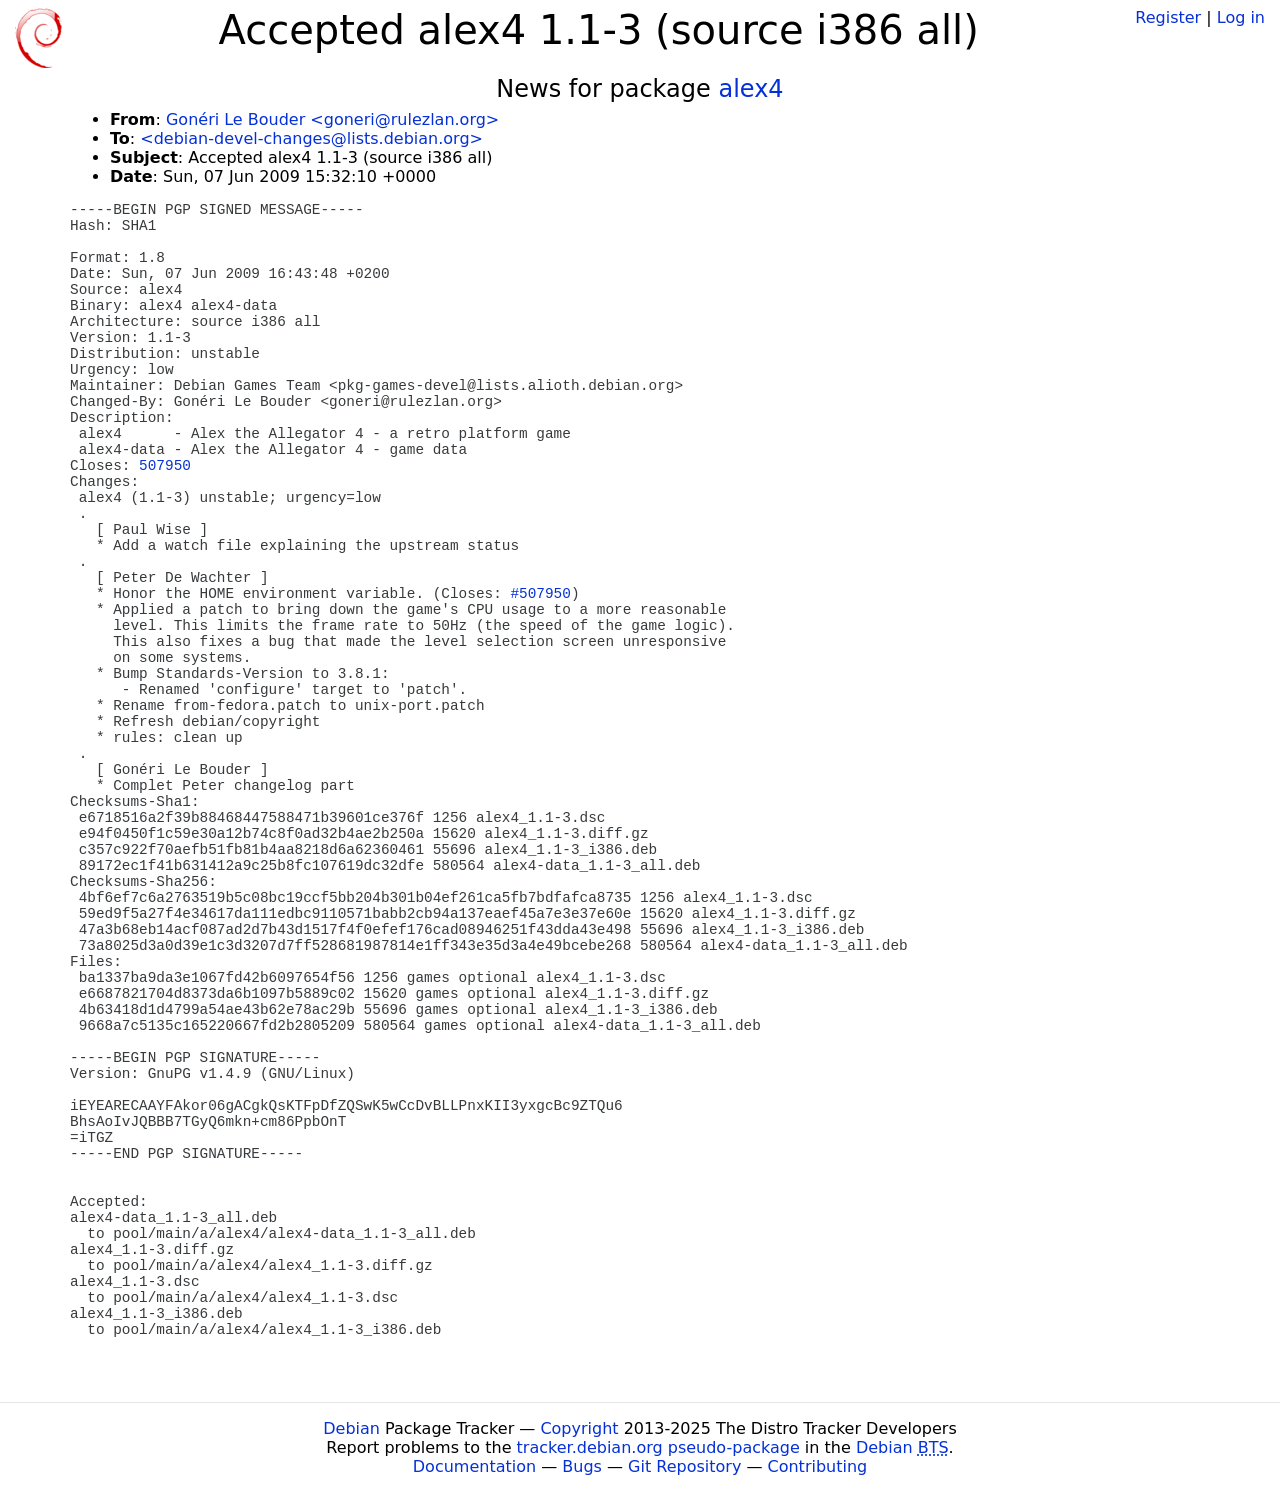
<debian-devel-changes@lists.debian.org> (311, 138)
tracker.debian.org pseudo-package (658, 1447)
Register (1168, 17)
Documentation (474, 1466)
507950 (165, 466)
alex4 (750, 89)
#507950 (540, 594)
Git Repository (684, 1466)
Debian (351, 1428)
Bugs (582, 1466)
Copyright (579, 1428)
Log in (1241, 17)
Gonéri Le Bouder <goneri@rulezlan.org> (332, 119)
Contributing (818, 1466)
